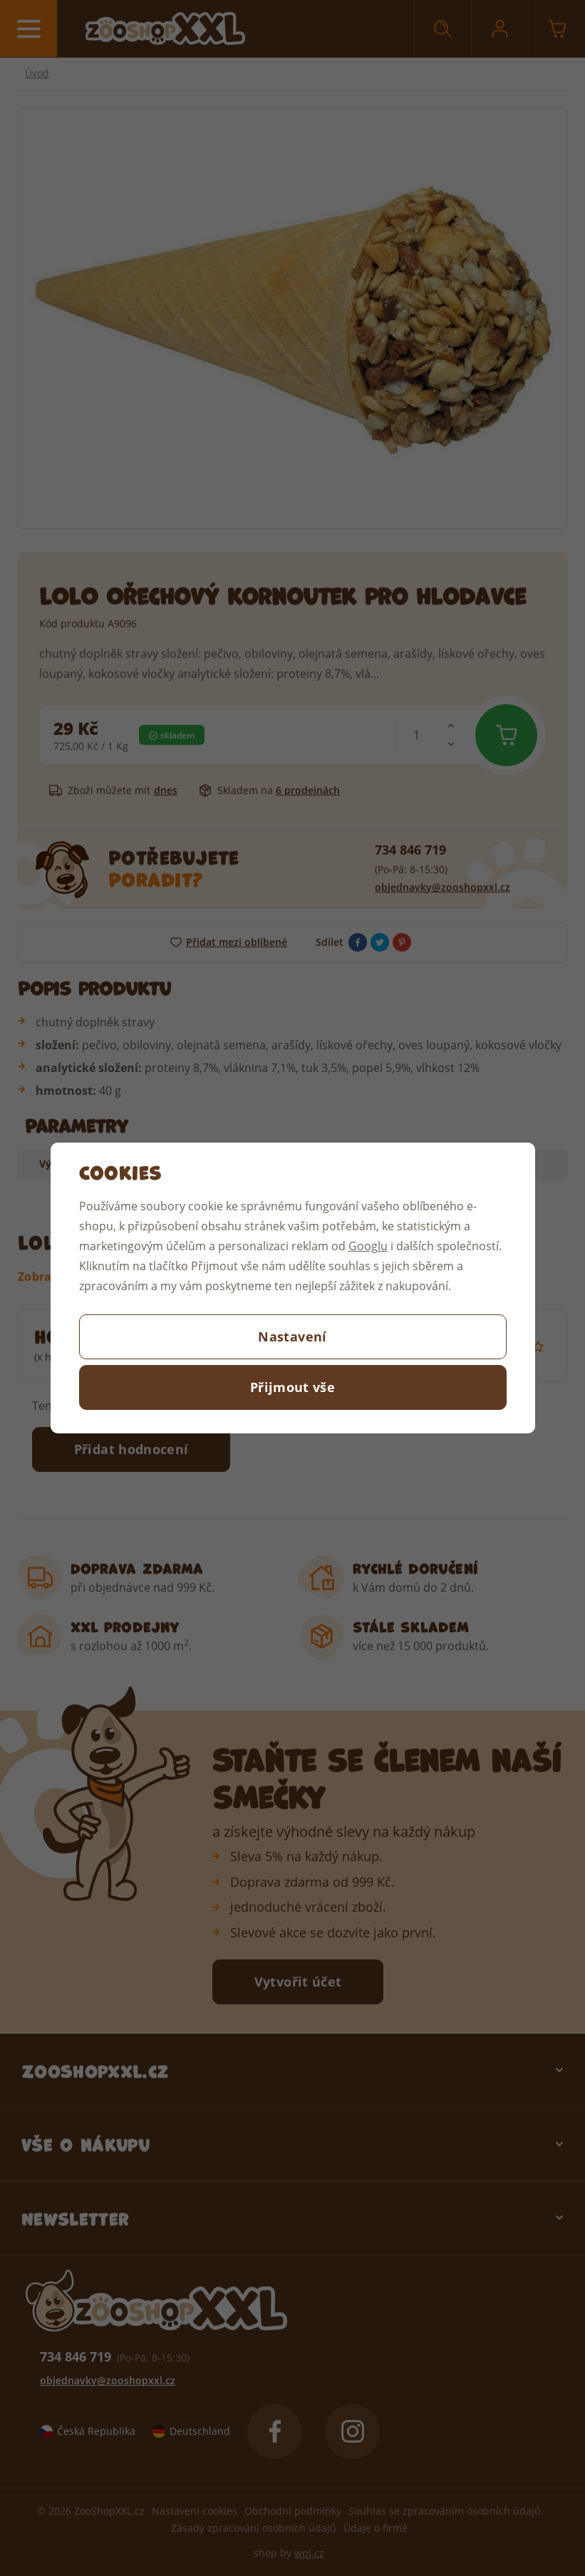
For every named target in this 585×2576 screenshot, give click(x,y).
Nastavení (292, 1336)
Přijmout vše (292, 1387)
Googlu (368, 1245)
